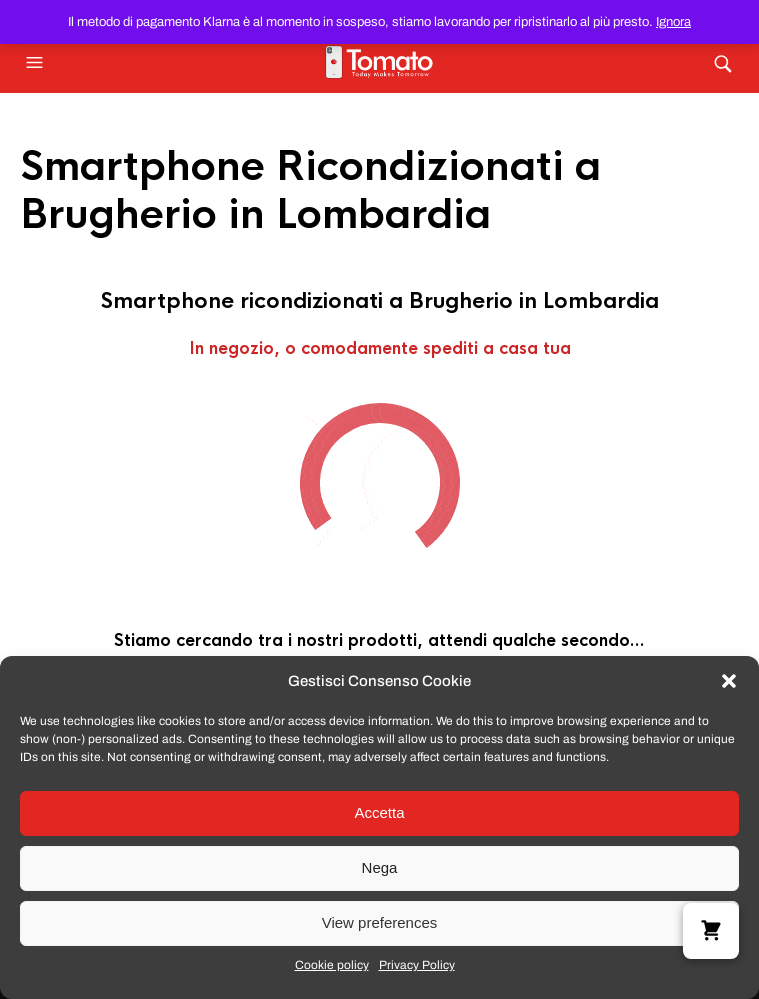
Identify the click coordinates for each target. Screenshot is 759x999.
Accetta (379, 812)
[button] (729, 681)
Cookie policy (332, 965)
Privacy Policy (417, 965)
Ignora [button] (673, 22)
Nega (380, 867)
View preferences (380, 922)
